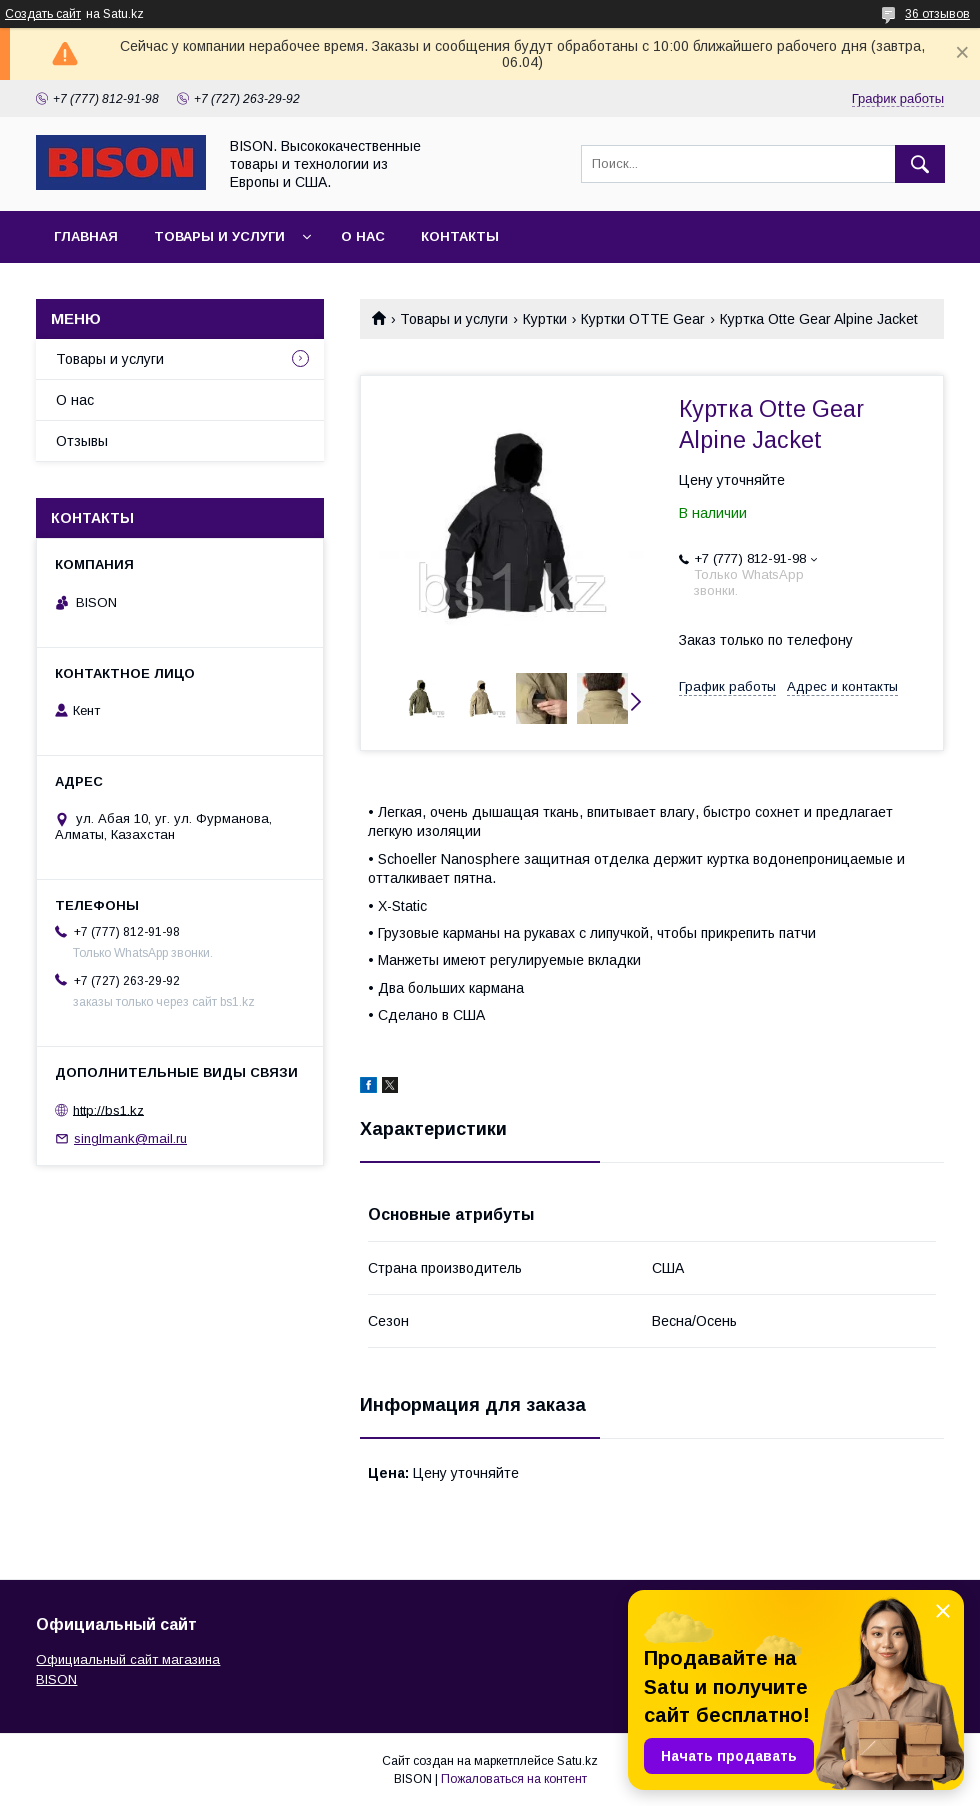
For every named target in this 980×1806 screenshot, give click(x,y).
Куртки (545, 319)
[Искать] (920, 164)
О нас (363, 236)
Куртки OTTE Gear (643, 319)
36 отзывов (937, 14)
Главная (86, 236)
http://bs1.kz (108, 1109)
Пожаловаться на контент (514, 1779)
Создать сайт (43, 14)
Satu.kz (577, 1761)
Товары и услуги (219, 236)
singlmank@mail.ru (130, 1138)
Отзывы (82, 441)
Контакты (460, 236)
